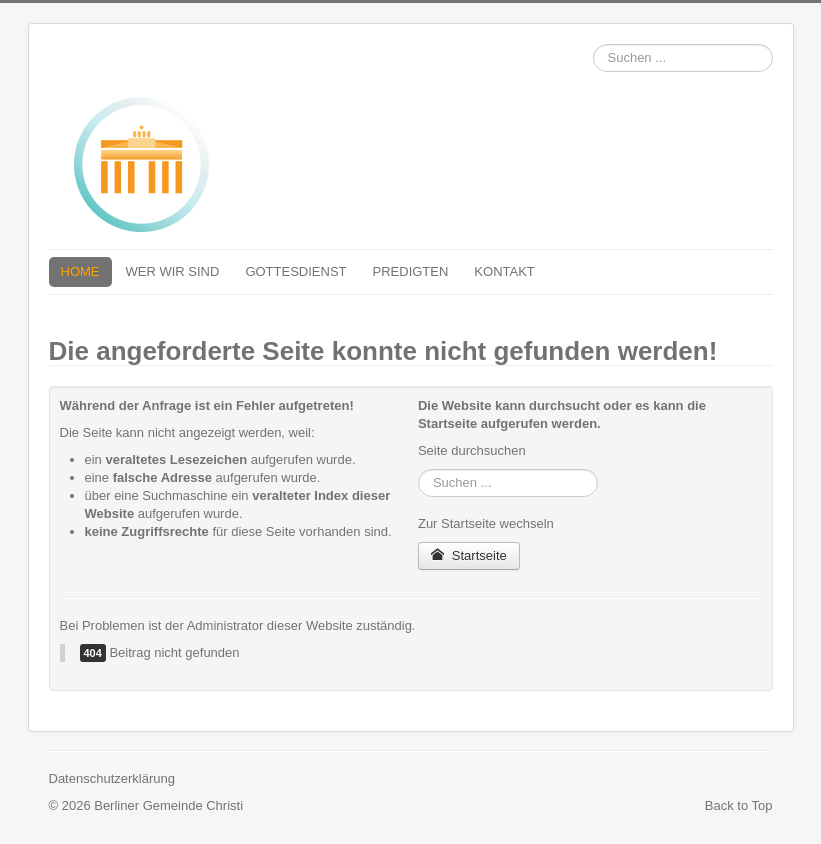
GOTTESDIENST (295, 271)
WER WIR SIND (173, 271)
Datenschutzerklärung (112, 778)
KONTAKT (504, 271)
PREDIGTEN (411, 271)
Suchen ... (593, 44)
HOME (80, 271)
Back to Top (739, 805)
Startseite (469, 555)
